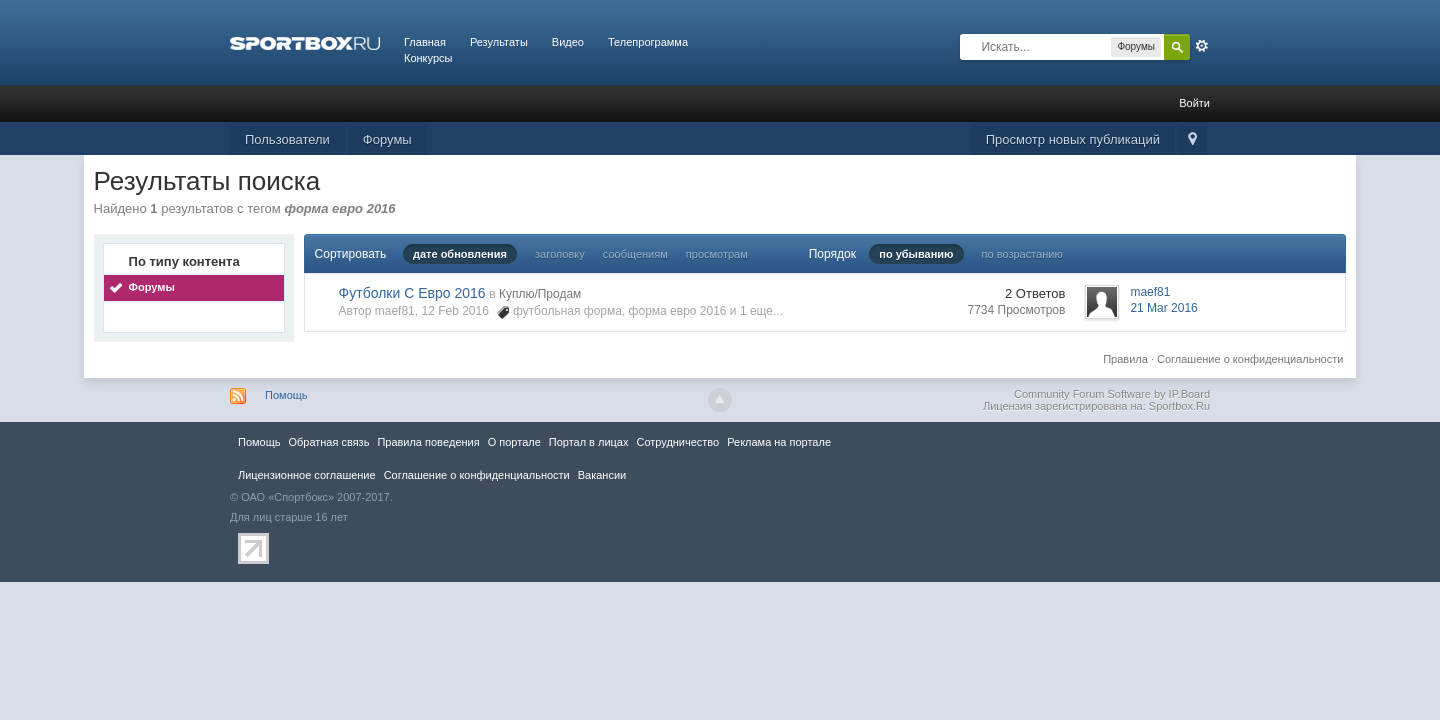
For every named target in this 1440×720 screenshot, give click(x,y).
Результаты (499, 42)
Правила (1125, 359)
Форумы (387, 139)
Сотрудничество (677, 442)
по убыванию (916, 254)
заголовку (560, 254)
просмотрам (717, 254)
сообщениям (635, 254)
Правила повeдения (428, 442)
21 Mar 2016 (1163, 308)
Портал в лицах (589, 442)
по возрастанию (1022, 254)
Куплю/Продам (540, 294)
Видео (568, 42)
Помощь (286, 395)
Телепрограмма (648, 42)
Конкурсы (428, 58)
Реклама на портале (779, 442)
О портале (514, 442)
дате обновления (460, 254)
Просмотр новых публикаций (1073, 139)
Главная (425, 42)
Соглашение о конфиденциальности (1250, 359)
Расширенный (1202, 46)
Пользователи (287, 139)
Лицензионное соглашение (307, 475)
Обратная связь (328, 442)
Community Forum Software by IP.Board (1112, 394)
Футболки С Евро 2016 (412, 293)
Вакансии (602, 475)
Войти (1194, 103)
